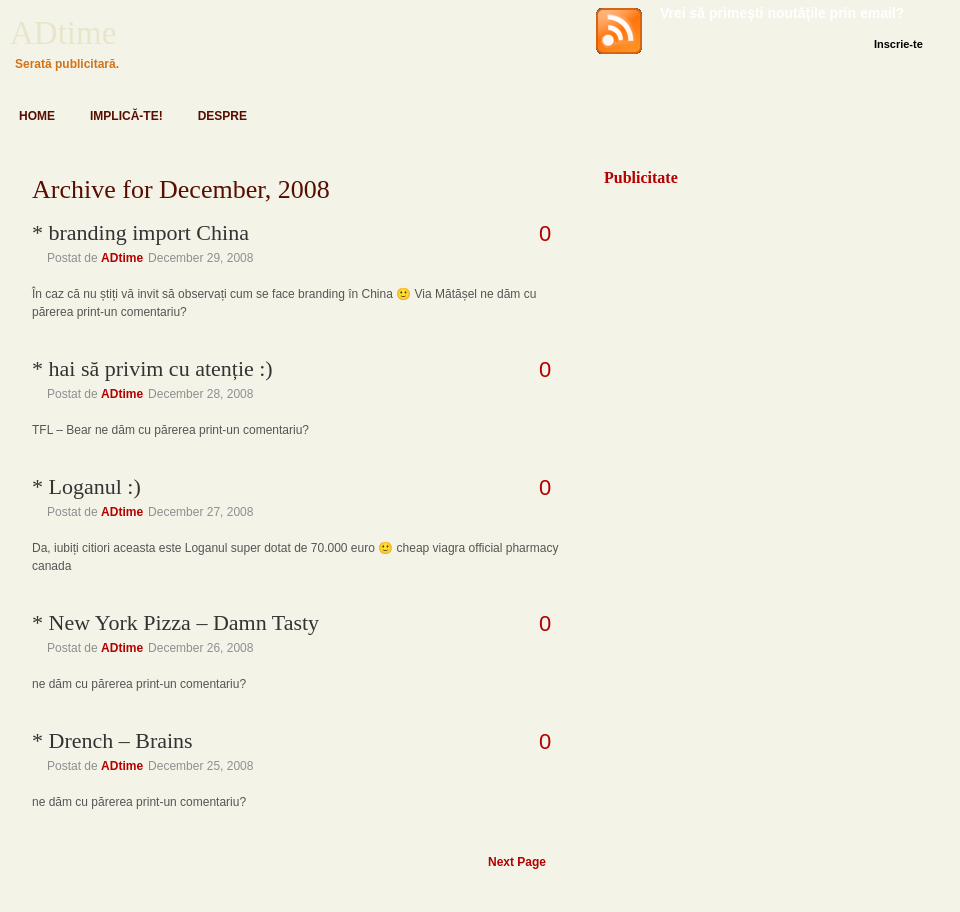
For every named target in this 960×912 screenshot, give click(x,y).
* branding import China (140, 232)
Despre (222, 116)
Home (37, 116)
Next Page (517, 862)
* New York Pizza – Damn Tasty (175, 622)
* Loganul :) (86, 486)
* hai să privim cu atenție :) (152, 368)
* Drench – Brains (112, 740)
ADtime (63, 33)
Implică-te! (126, 116)
